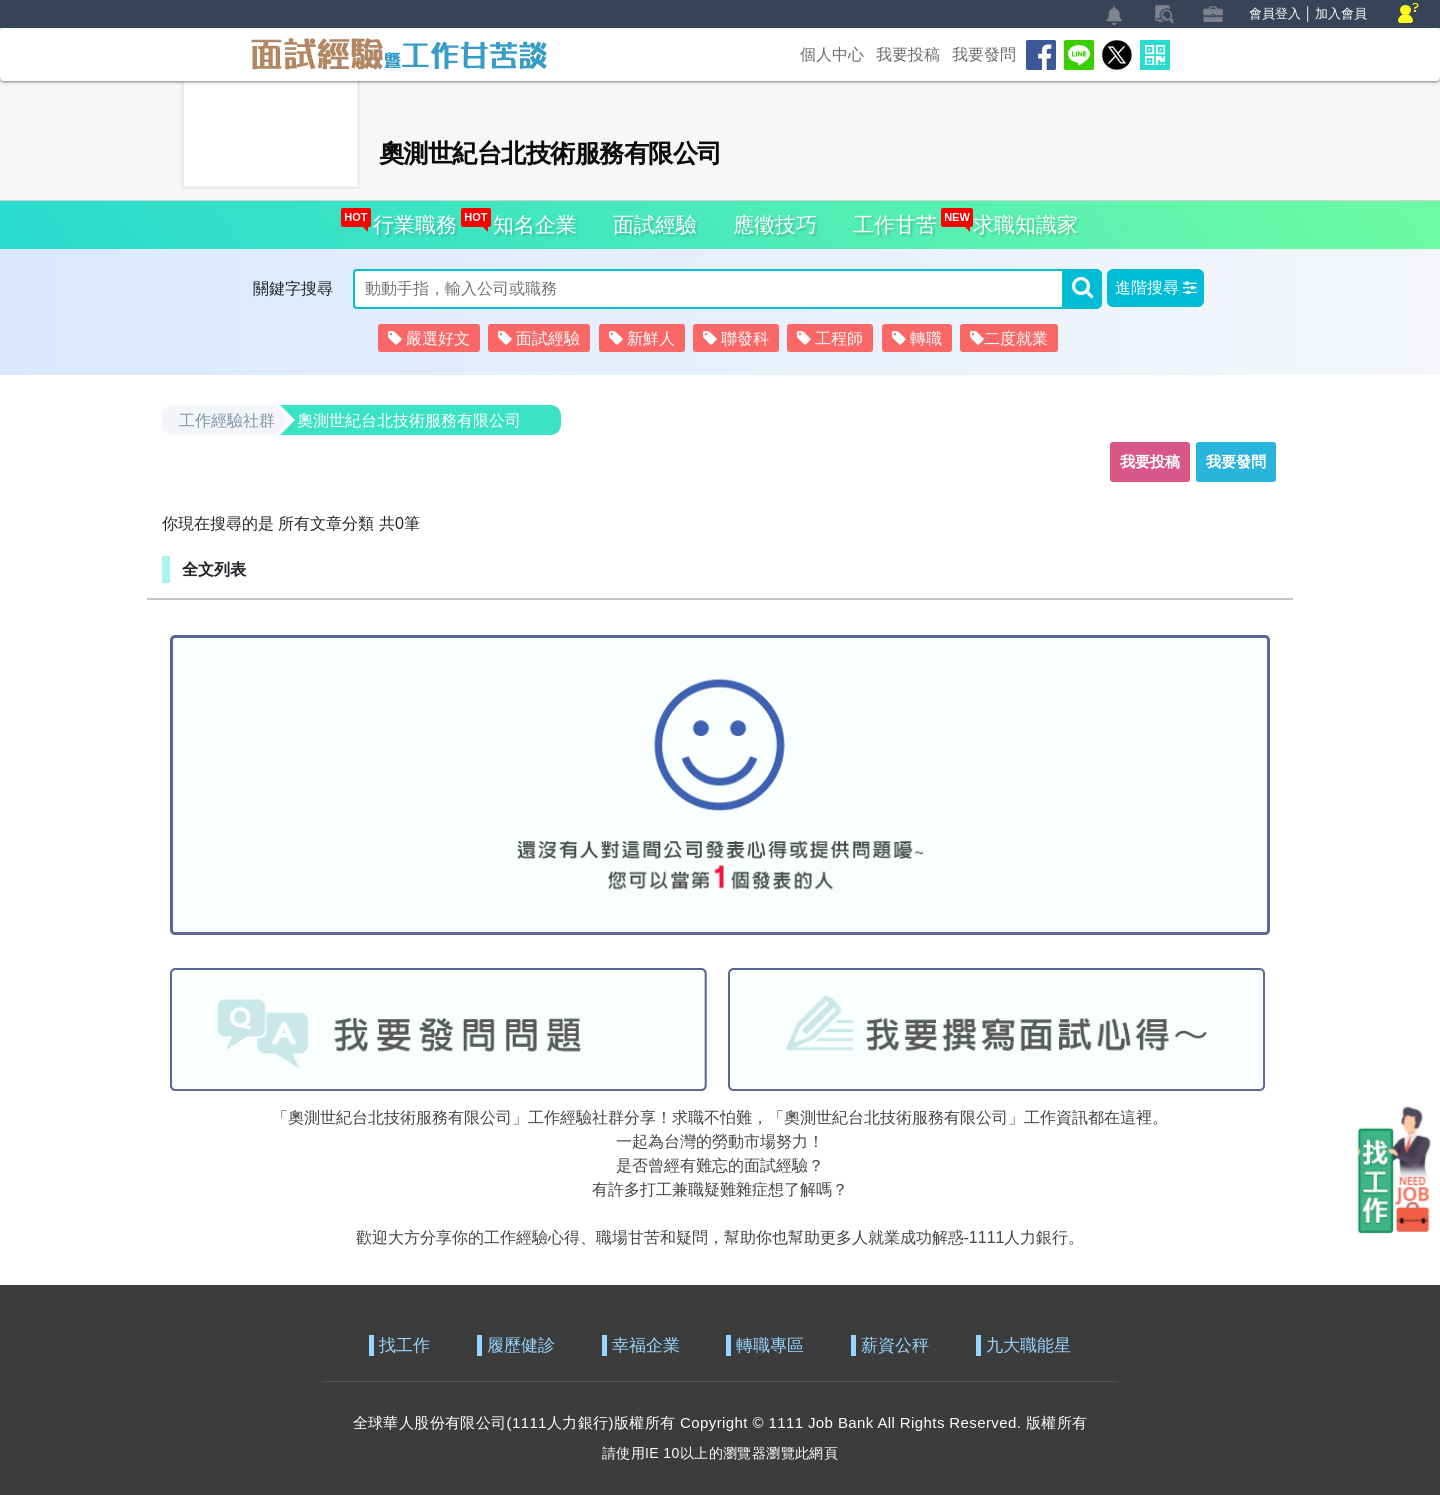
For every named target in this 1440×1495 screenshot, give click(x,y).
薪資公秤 (895, 1345)
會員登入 (1275, 13)
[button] (1155, 288)
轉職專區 (770, 1345)
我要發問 (984, 54)
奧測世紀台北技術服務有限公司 (409, 420)
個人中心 (832, 54)
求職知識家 (1020, 218)
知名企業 (529, 218)
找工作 (404, 1345)
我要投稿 (908, 54)
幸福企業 (646, 1345)
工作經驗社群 (227, 420)
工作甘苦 (895, 224)
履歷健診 (521, 1345)
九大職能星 (1028, 1345)
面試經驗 (655, 224)
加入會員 (1341, 13)
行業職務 (409, 218)
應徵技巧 (775, 224)
